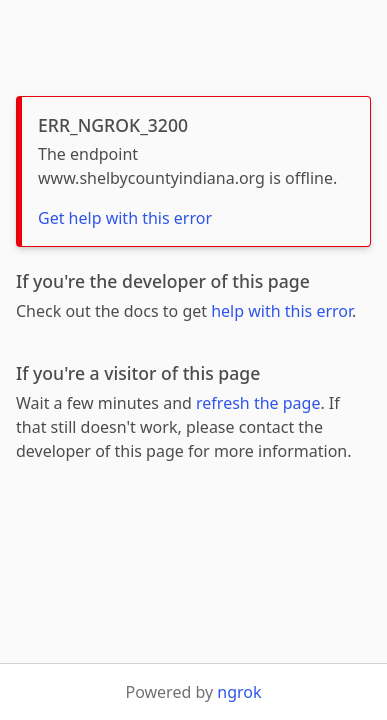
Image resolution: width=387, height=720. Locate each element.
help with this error (281, 311)
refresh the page (258, 403)
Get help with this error (125, 218)
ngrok (239, 692)
